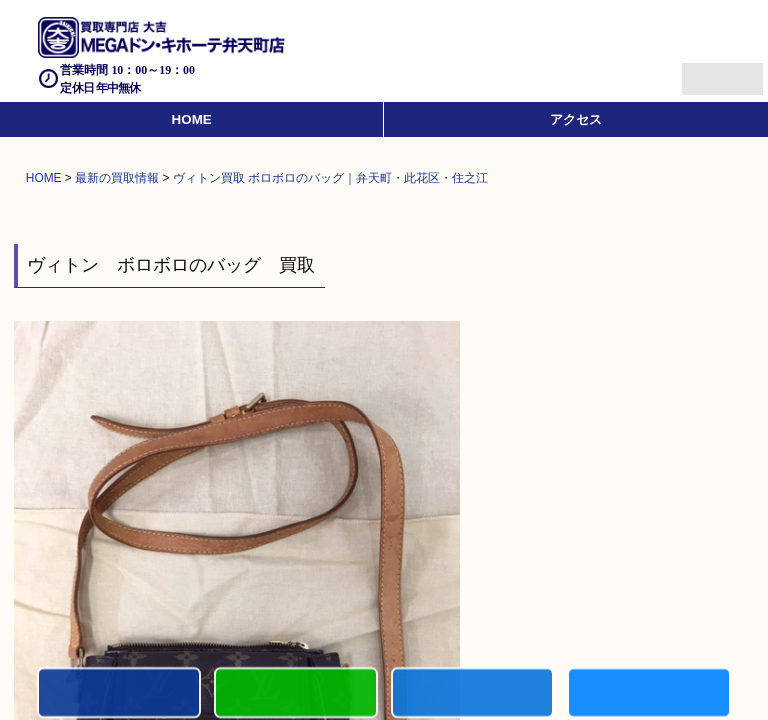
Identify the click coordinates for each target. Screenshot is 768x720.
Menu (700, 70)
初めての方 (296, 694)
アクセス (576, 119)
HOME (192, 119)
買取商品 (473, 694)
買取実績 (649, 694)
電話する (119, 694)
